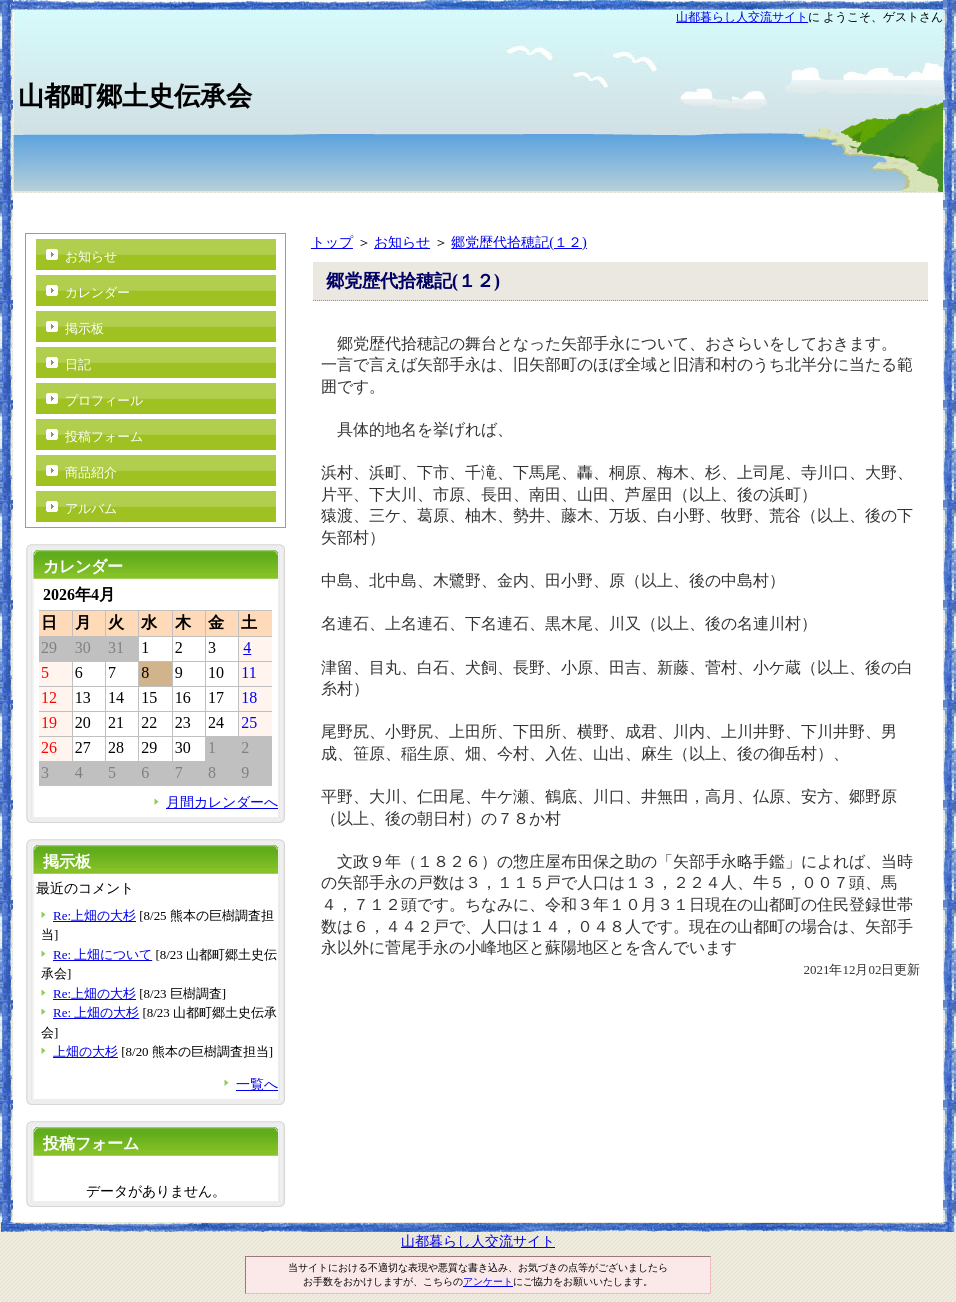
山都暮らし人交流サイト (742, 17)
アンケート (488, 1281)
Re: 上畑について (102, 954)
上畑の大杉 (85, 1051)
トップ (332, 242)
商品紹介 (91, 472)
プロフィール (104, 400)
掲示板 (84, 328)
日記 (78, 364)
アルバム (91, 508)
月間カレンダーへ (222, 802)
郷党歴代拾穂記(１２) (519, 242)
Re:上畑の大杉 (94, 915)
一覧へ (257, 1084)
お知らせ (402, 242)
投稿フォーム (104, 436)
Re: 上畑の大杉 (96, 1012)
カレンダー (97, 292)
